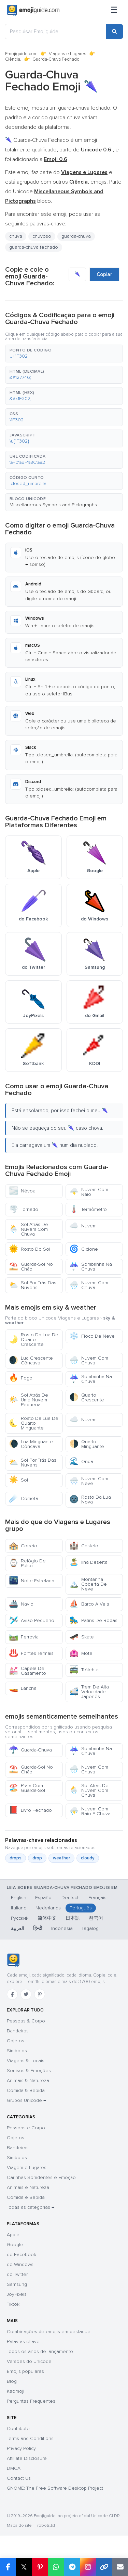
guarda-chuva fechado (33, 247)
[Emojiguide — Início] (13, 1960)
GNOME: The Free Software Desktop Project (55, 2488)
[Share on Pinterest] (40, 2567)
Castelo (83, 1545)
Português (81, 1908)
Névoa (22, 1191)
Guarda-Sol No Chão (31, 1266)
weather (61, 1858)
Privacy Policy (21, 2448)
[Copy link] (104, 2567)
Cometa (23, 1498)
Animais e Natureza (28, 2187)
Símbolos (17, 2051)
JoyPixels (17, 2294)
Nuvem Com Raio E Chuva (90, 1811)
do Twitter (17, 2274)
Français (97, 1897)
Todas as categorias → (30, 2207)
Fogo (20, 1378)
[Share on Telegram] (72, 2567)
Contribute (18, 2428)
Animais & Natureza (28, 2080)
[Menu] (114, 10)
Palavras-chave (23, 2341)
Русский (20, 1918)
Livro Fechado (30, 1810)
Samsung (17, 2284)
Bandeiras (18, 2031)
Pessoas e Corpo (26, 2128)
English (18, 1897)
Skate (81, 1637)
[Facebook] (12, 1994)
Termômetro (88, 1209)
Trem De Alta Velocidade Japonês (89, 1691)
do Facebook (21, 2254)
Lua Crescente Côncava (31, 1360)
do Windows (20, 2264)
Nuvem (83, 1225)
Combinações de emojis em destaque (48, 2331)
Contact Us (19, 2478)
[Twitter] (25, 1994)
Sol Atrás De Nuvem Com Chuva (28, 1229)
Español (44, 1897)
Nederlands (48, 1908)
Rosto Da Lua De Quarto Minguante (33, 1423)
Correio (23, 1545)
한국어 (96, 1918)
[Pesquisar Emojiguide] (55, 31)
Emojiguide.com (21, 54)
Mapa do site (19, 2525)
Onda (81, 1461)
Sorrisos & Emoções (29, 2070)
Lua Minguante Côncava (31, 1444)
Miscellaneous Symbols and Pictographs (53, 505)
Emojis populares (25, 2371)
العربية (17, 1928)
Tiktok (13, 2304)
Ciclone (83, 1249)
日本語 (73, 1918)
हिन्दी (37, 1928)
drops (16, 1858)
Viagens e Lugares (67, 54)
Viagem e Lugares (26, 2167)
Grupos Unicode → (26, 2100)
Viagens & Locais (25, 2061)
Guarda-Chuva (30, 1750)
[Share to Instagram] (88, 2567)
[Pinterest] (39, 1994)
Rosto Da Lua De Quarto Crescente (33, 1339)
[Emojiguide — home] (33, 10)
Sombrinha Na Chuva (90, 1266)
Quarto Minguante (86, 1444)
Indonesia (62, 1928)
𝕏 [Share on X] (24, 2567)
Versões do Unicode (29, 2361)
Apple (13, 2235)
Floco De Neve (92, 1336)
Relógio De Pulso (27, 1563)
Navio (21, 1604)
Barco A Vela (89, 1604)
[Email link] (120, 2567)
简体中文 (47, 1918)
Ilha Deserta (88, 1562)
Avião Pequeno (31, 1620)
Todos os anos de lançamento (40, 2351)
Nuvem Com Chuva (88, 1285)
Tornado (23, 1209)
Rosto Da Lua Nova (90, 1499)
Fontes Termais (31, 1653)
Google (15, 2244)
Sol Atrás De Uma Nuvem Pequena (28, 1400)
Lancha (23, 1688)
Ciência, (13, 59)
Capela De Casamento (27, 1670)
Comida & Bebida (26, 2090)
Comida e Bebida (26, 2197)
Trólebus (84, 1669)
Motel (81, 1653)
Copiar (104, 274)
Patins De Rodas (93, 1620)
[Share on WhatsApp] (56, 2567)
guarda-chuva (76, 236)
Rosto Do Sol (29, 1249)
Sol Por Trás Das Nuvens (32, 1285)
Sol (18, 1480)
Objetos (15, 2041)
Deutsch (70, 1897)
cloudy (88, 1858)
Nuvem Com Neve (88, 1481)
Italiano (19, 1908)
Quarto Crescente (86, 1397)
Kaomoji (15, 2391)
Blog (12, 2381)
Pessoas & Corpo (26, 2021)
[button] (64, 353)
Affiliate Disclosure (27, 2458)
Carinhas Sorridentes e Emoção (41, 2177)
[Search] (114, 31)
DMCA (13, 2468)
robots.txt (46, 2525)
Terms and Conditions (30, 2438)
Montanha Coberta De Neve (88, 1584)
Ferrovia (24, 1637)
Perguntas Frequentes (31, 2401)
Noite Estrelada (31, 1580)
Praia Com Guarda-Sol (27, 1788)
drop (37, 1858)
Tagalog (90, 1928)
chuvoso (41, 236)
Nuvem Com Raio (88, 1192)
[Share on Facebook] (8, 2567)
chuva (15, 236)
